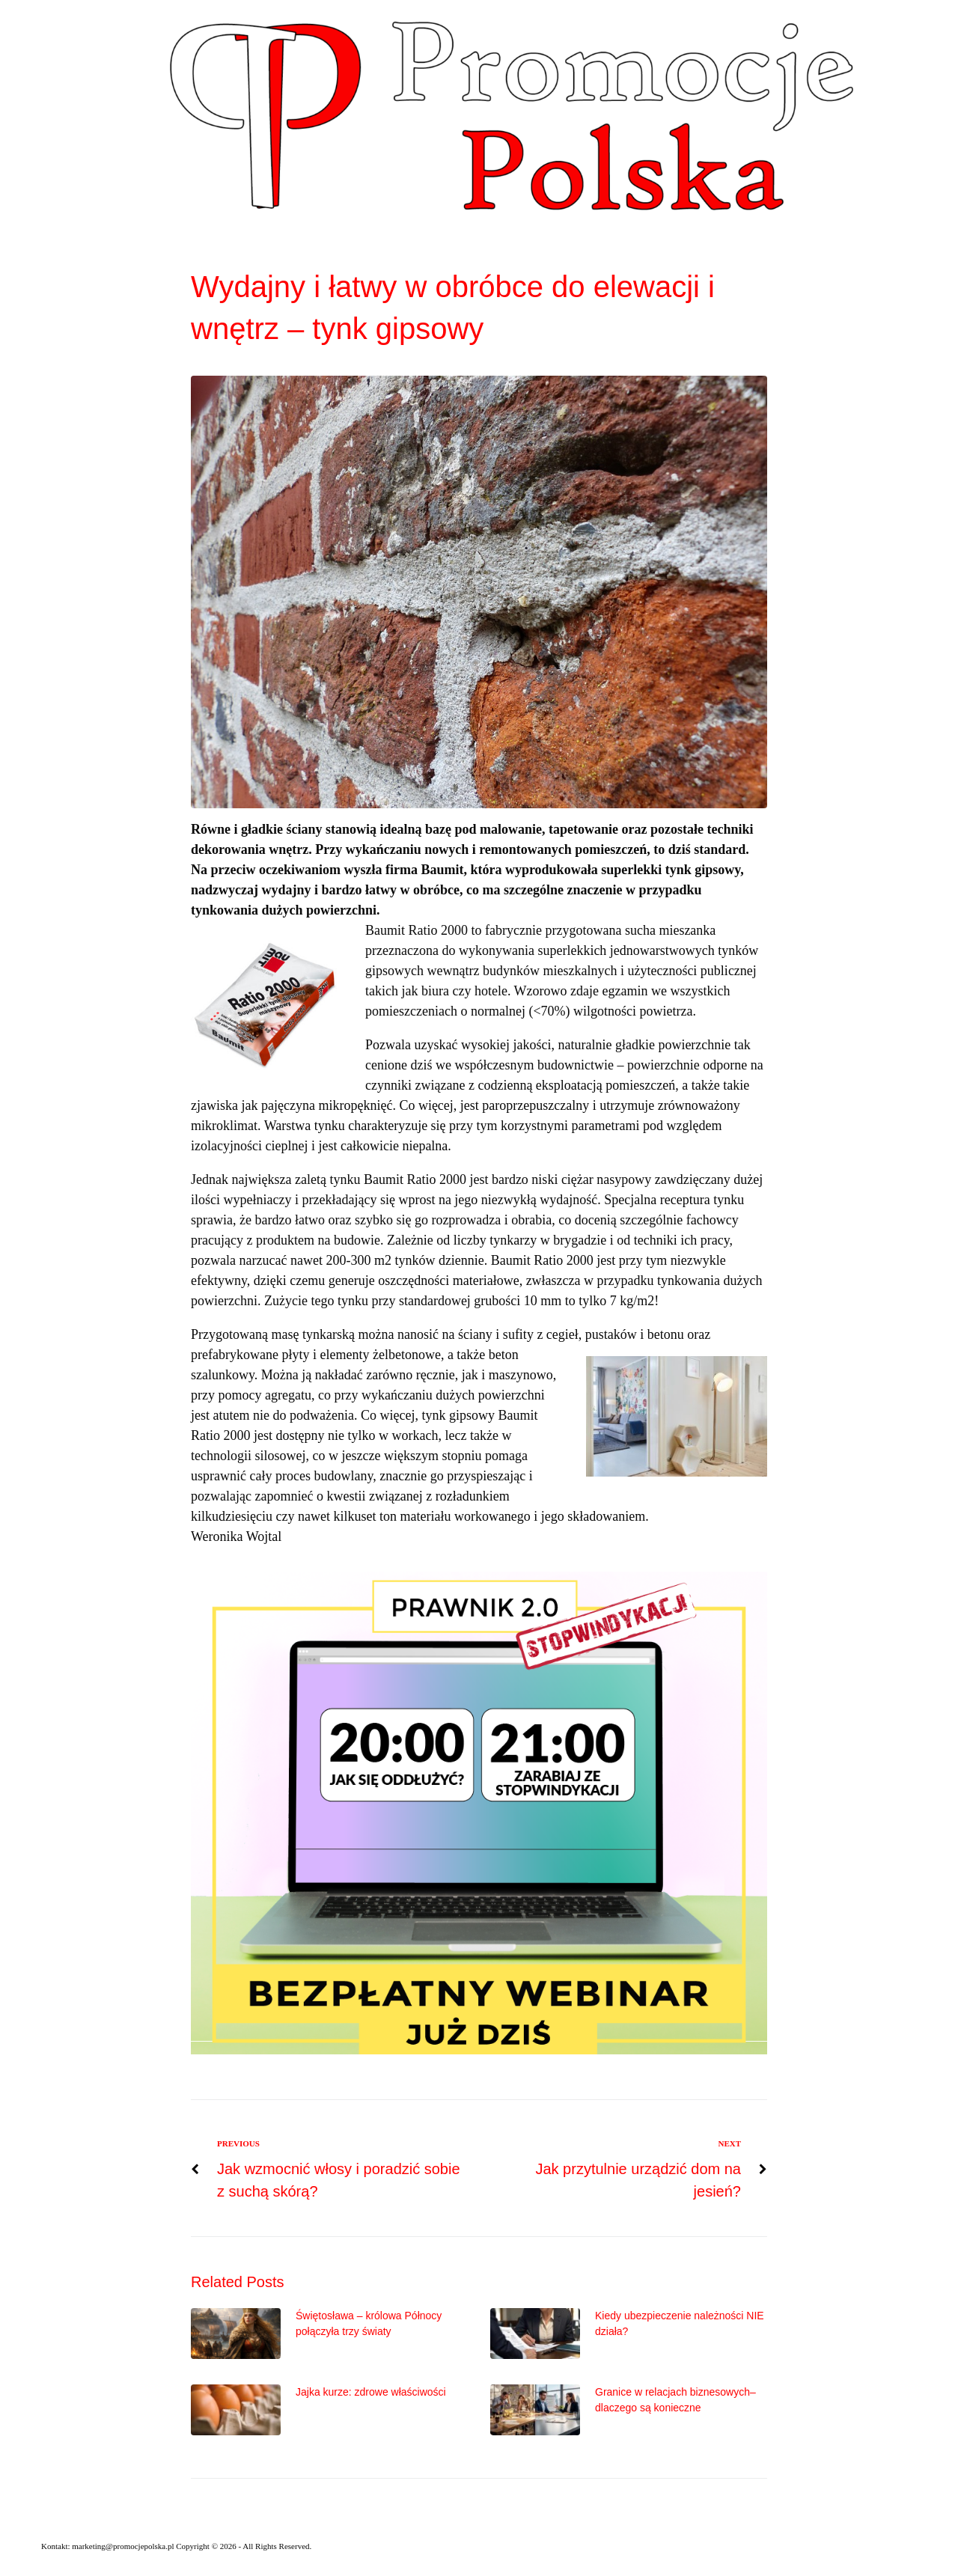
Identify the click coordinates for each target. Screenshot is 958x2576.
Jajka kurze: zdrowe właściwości (371, 2392)
